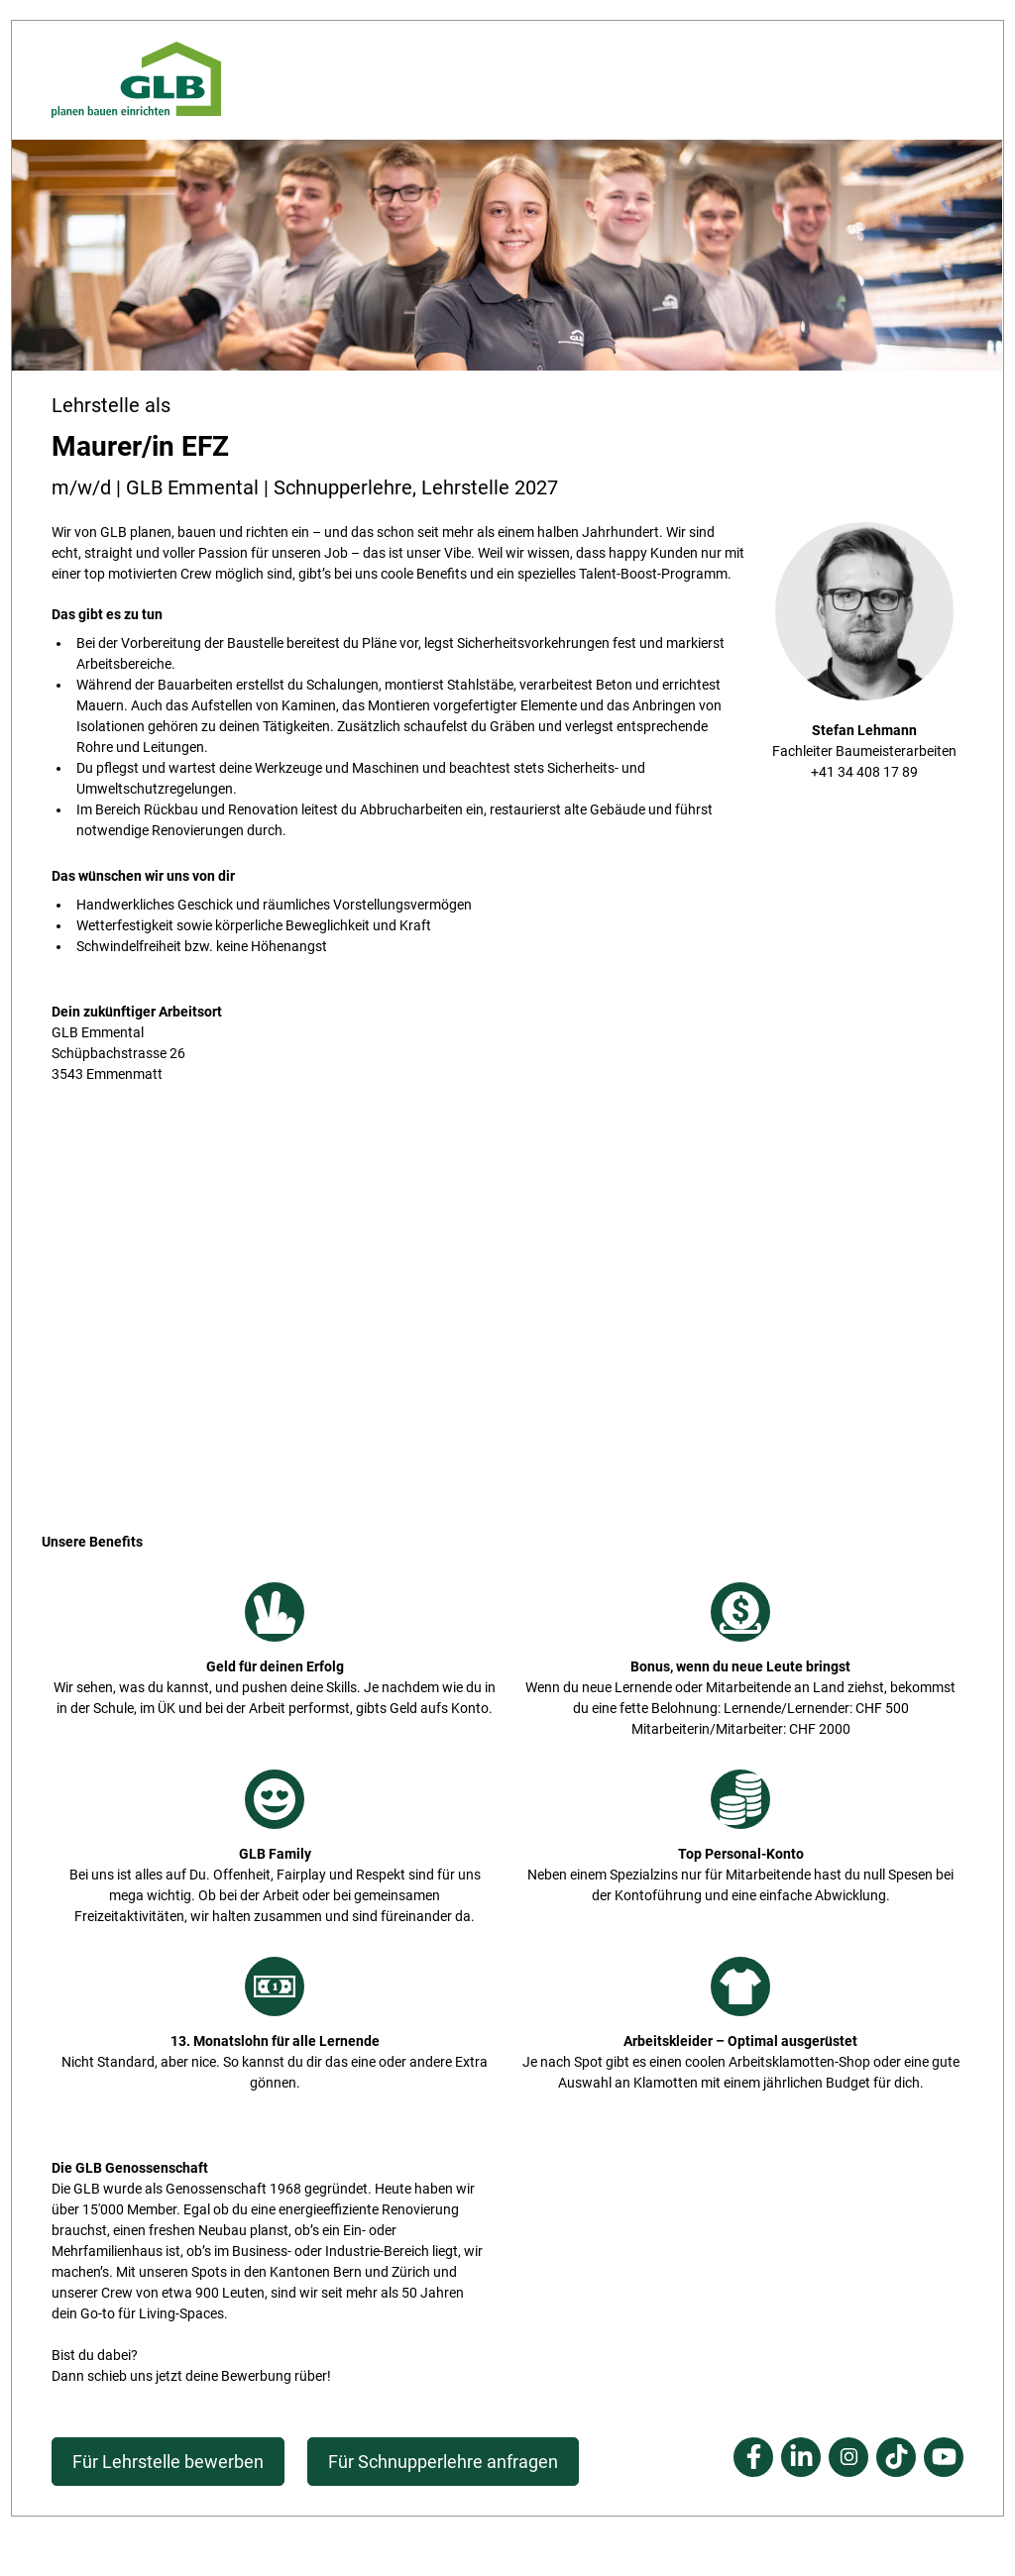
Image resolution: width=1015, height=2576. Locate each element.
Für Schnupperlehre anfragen (443, 2461)
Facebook (753, 2457)
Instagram (848, 2457)
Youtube (943, 2457)
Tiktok (896, 2457)
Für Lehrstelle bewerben (168, 2461)
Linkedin (801, 2457)
